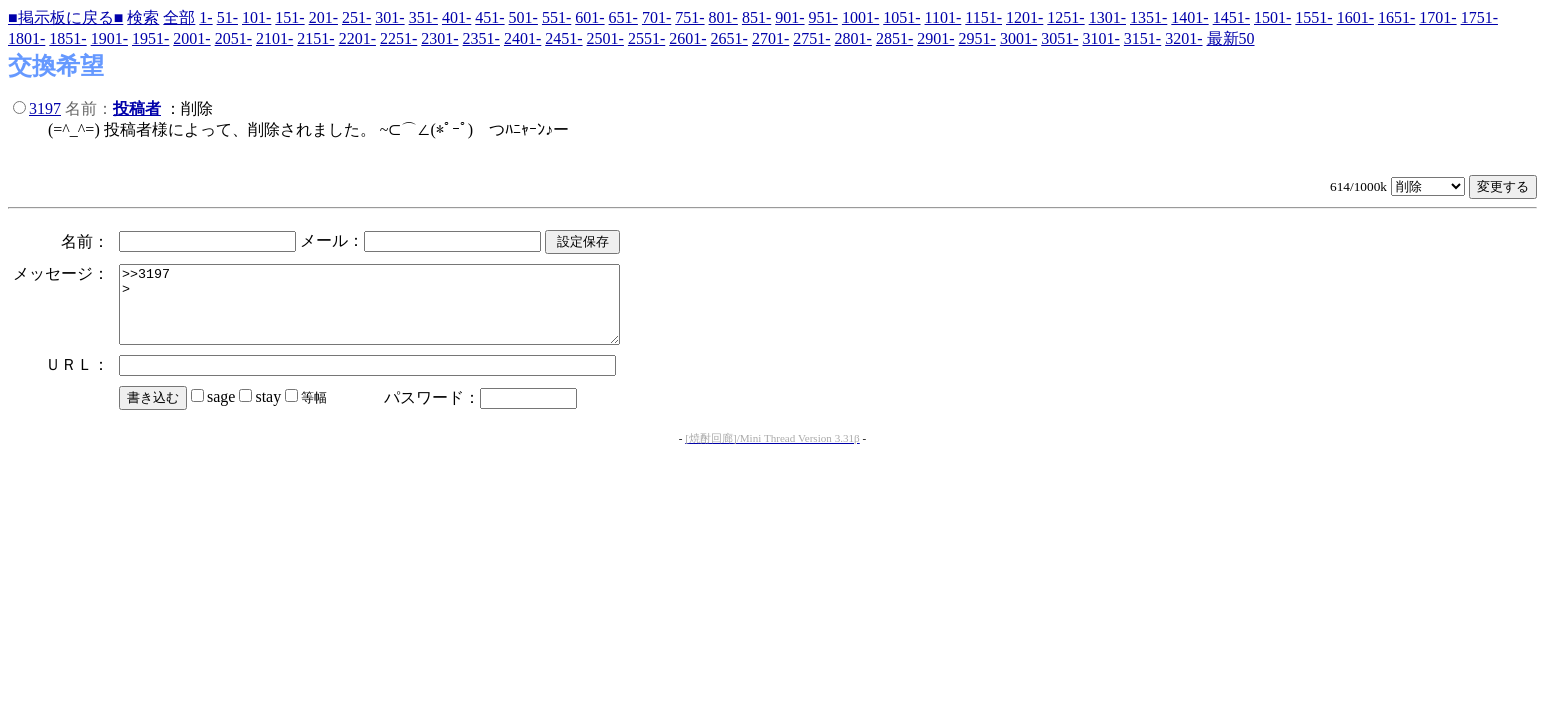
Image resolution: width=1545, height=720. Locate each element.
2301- (439, 38)
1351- (1148, 17)
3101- (1101, 38)
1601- (1355, 17)
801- (723, 17)
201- (323, 17)
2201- (357, 38)
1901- (109, 38)
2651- (729, 38)
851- (756, 17)
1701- (1437, 17)
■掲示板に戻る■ (65, 17)
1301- (1107, 17)
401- (456, 17)
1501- (1272, 17)
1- (205, 17)
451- (489, 17)
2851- (894, 38)
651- (623, 17)
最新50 (1231, 38)
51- (227, 17)
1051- (901, 17)
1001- (860, 17)
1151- (983, 17)
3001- (1018, 38)
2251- (398, 38)
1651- (1396, 17)
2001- (191, 38)
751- (689, 17)
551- (556, 17)
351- (423, 17)
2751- (811, 38)
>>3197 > (399, 312)
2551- (646, 38)
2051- (233, 38)
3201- (1183, 38)
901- (789, 17)
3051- (1059, 38)
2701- (770, 38)
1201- (1024, 17)
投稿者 (137, 108)
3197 (45, 108)
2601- (687, 38)
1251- (1065, 17)
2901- (935, 38)
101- (256, 17)
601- (589, 17)
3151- (1142, 38)
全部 (179, 17)
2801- (853, 38)
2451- (563, 38)
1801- (26, 38)
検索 (143, 17)
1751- (1479, 17)
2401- (522, 38)
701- (656, 17)
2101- (274, 38)
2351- (481, 38)
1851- (67, 38)
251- (356, 17)
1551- (1313, 17)
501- (523, 17)
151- (289, 17)
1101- (943, 17)
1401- (1189, 17)
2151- (315, 38)
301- (389, 17)
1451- (1231, 17)
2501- (605, 38)
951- (823, 17)
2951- (977, 38)
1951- (150, 38)
